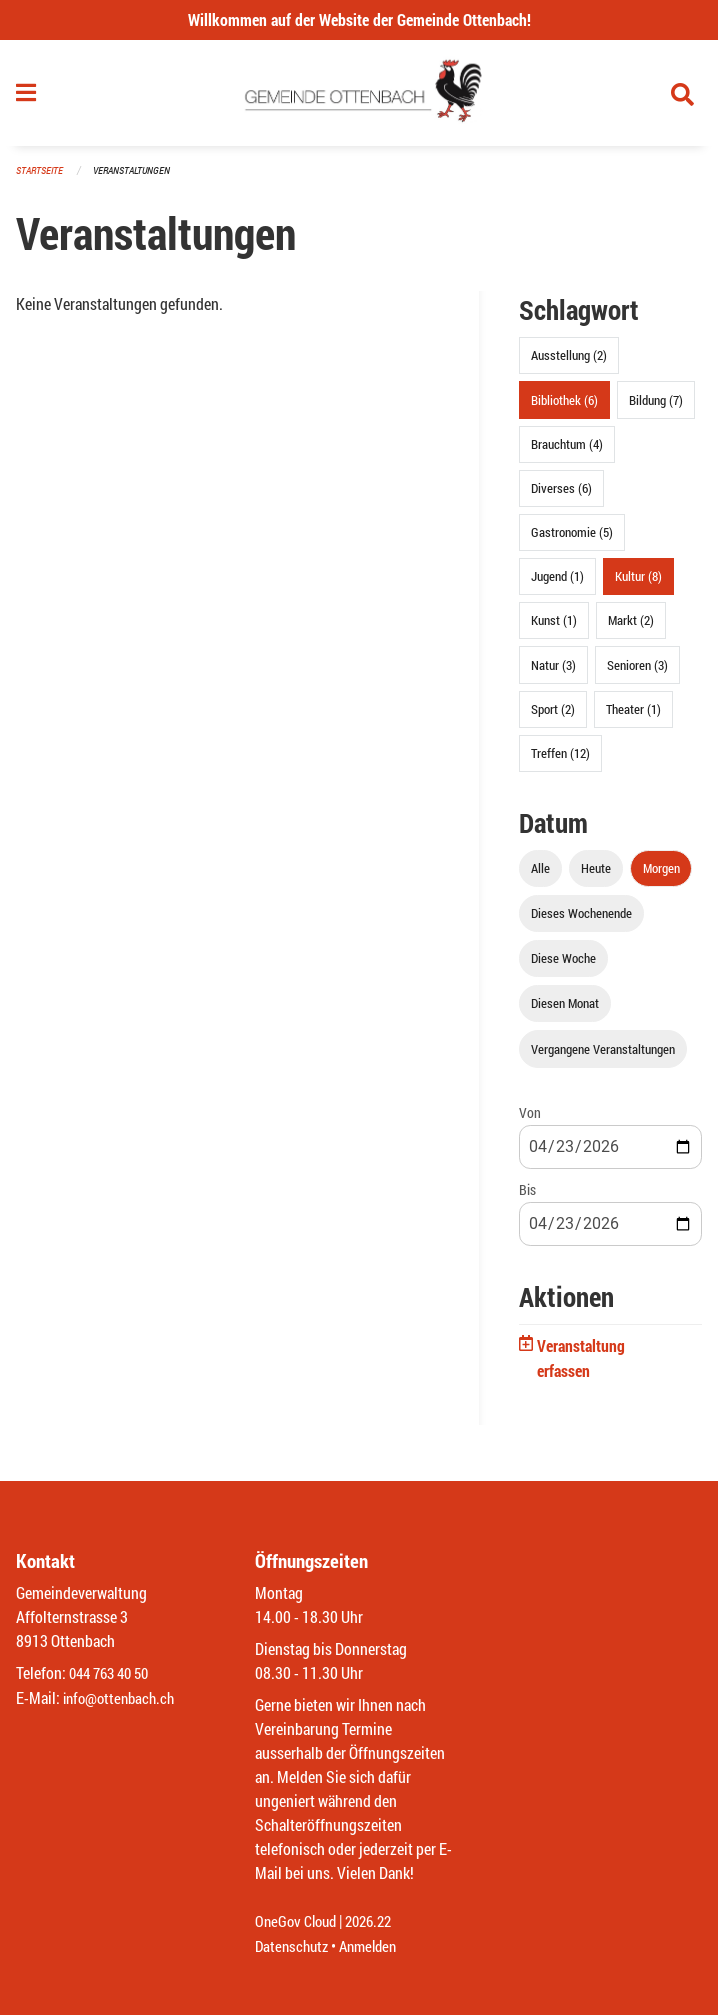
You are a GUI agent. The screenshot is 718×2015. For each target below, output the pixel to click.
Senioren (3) (637, 673)
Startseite (42, 179)
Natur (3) (553, 673)
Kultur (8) (638, 585)
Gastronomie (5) (572, 541)
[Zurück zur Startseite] (359, 98)
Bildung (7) (656, 408)
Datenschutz (294, 1946)
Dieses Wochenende (581, 922)
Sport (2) (553, 717)
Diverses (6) (561, 496)
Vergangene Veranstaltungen (603, 1057)
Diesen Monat (565, 1012)
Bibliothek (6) (564, 408)
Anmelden (375, 1946)
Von (530, 1120)
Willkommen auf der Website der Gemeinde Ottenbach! (359, 19)
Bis (527, 1197)
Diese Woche (563, 967)
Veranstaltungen (140, 179)
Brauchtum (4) (567, 452)
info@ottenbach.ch (123, 1698)
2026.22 (377, 1922)
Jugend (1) (557, 585)
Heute (596, 876)
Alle (540, 876)
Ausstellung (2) (569, 364)
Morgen (661, 876)
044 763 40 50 (113, 1674)
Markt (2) (631, 629)
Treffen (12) (560, 762)
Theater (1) (633, 717)
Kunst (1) (554, 629)
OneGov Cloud (298, 1922)
